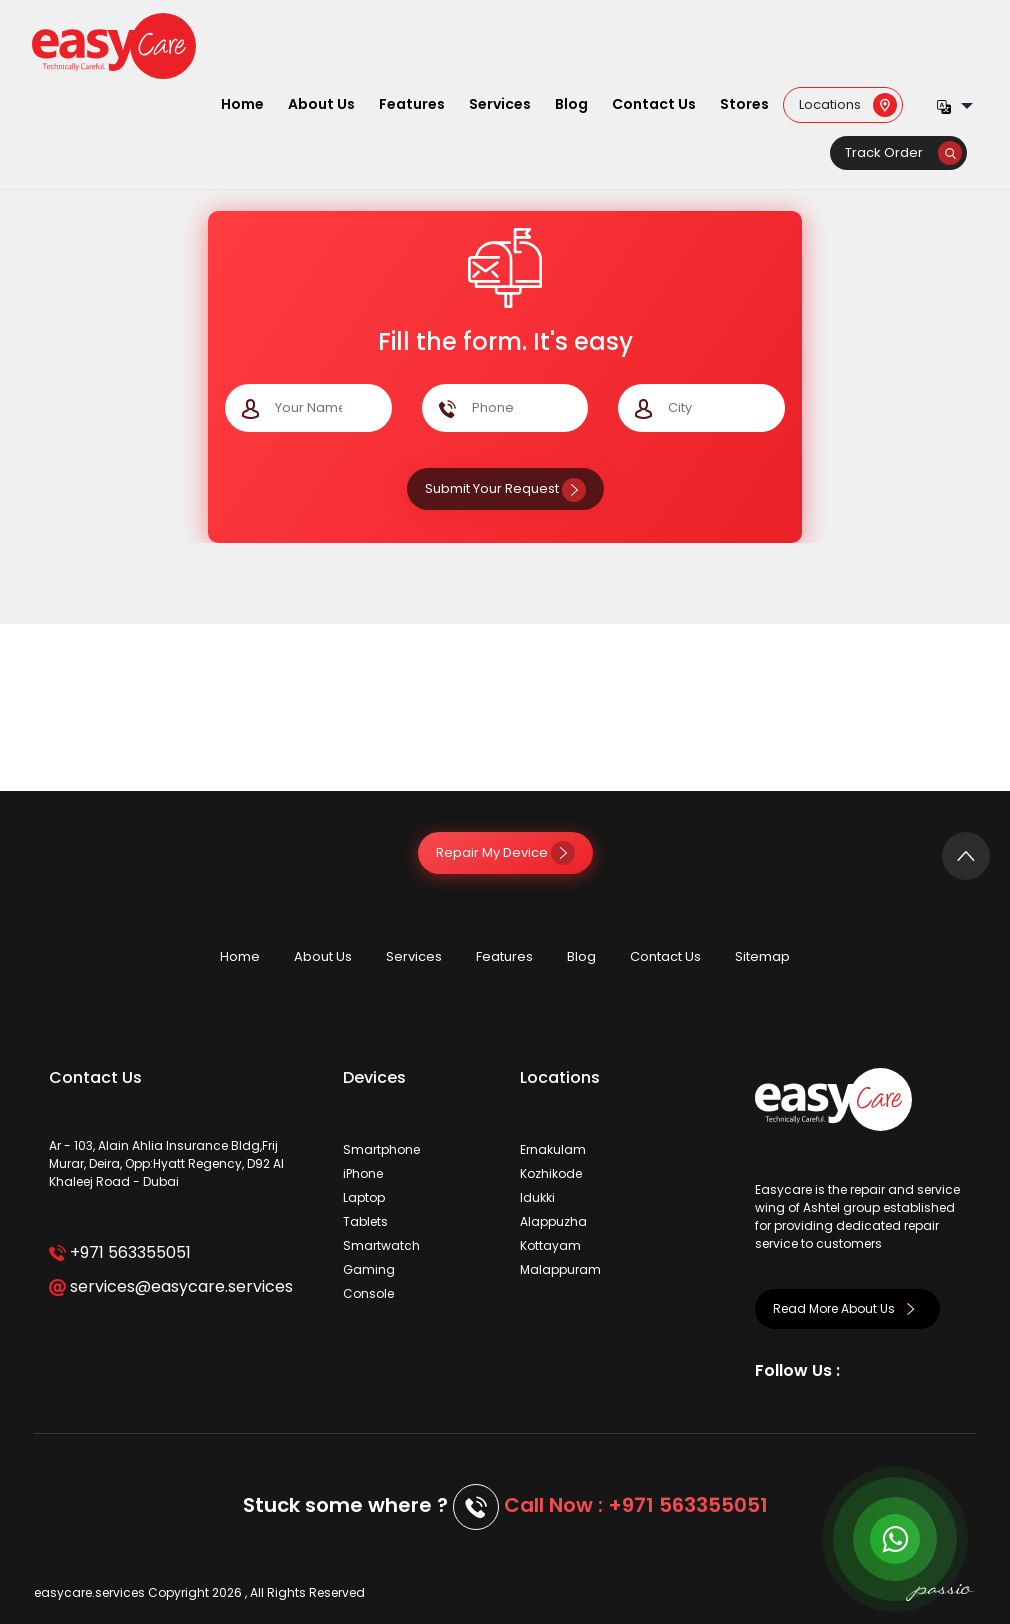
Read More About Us (847, 1308)
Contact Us (654, 104)
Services (500, 104)
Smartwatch (381, 1245)
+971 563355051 (119, 1252)
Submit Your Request (505, 488)
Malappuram (560, 1269)
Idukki (537, 1197)
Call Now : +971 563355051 (636, 1505)
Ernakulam (553, 1149)
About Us (321, 104)
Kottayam (550, 1245)
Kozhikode (551, 1173)
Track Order (903, 152)
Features (412, 104)
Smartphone (381, 1149)
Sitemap (762, 956)
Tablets (365, 1221)
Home (242, 104)
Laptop (364, 1197)
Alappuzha (553, 1221)
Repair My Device (505, 852)
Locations (848, 103)
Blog (571, 104)
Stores (744, 104)
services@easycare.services (170, 1286)
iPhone (363, 1173)
